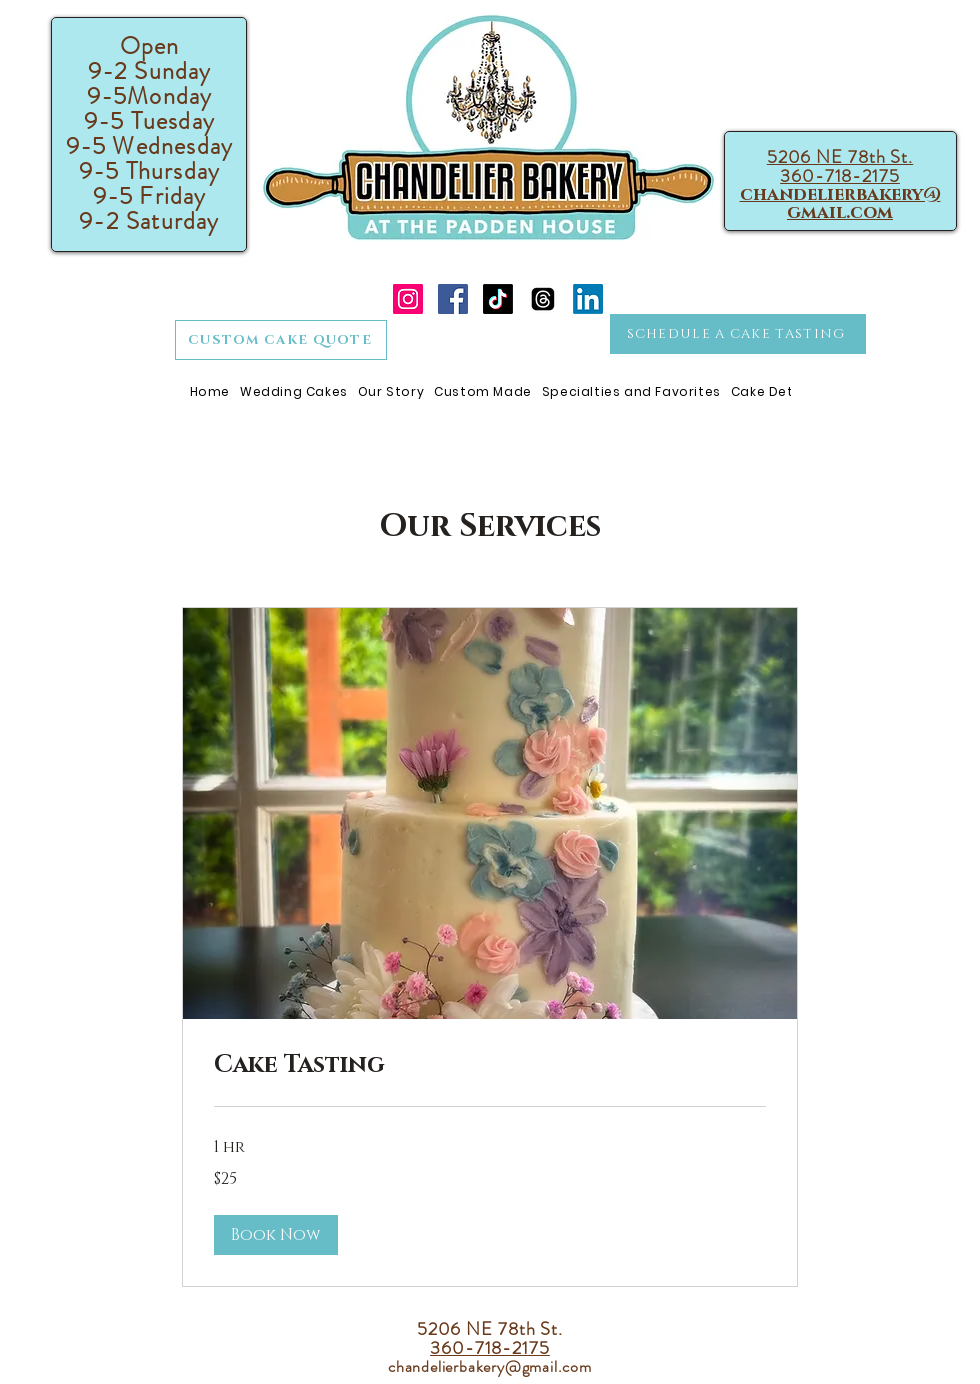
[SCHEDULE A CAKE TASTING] (738, 334)
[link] (490, 1066)
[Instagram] (408, 299)
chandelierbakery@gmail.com (840, 204)
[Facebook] (453, 299)
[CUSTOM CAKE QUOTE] (281, 340)
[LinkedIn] (588, 299)
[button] (276, 1235)
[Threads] (543, 299)
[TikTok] (498, 299)
